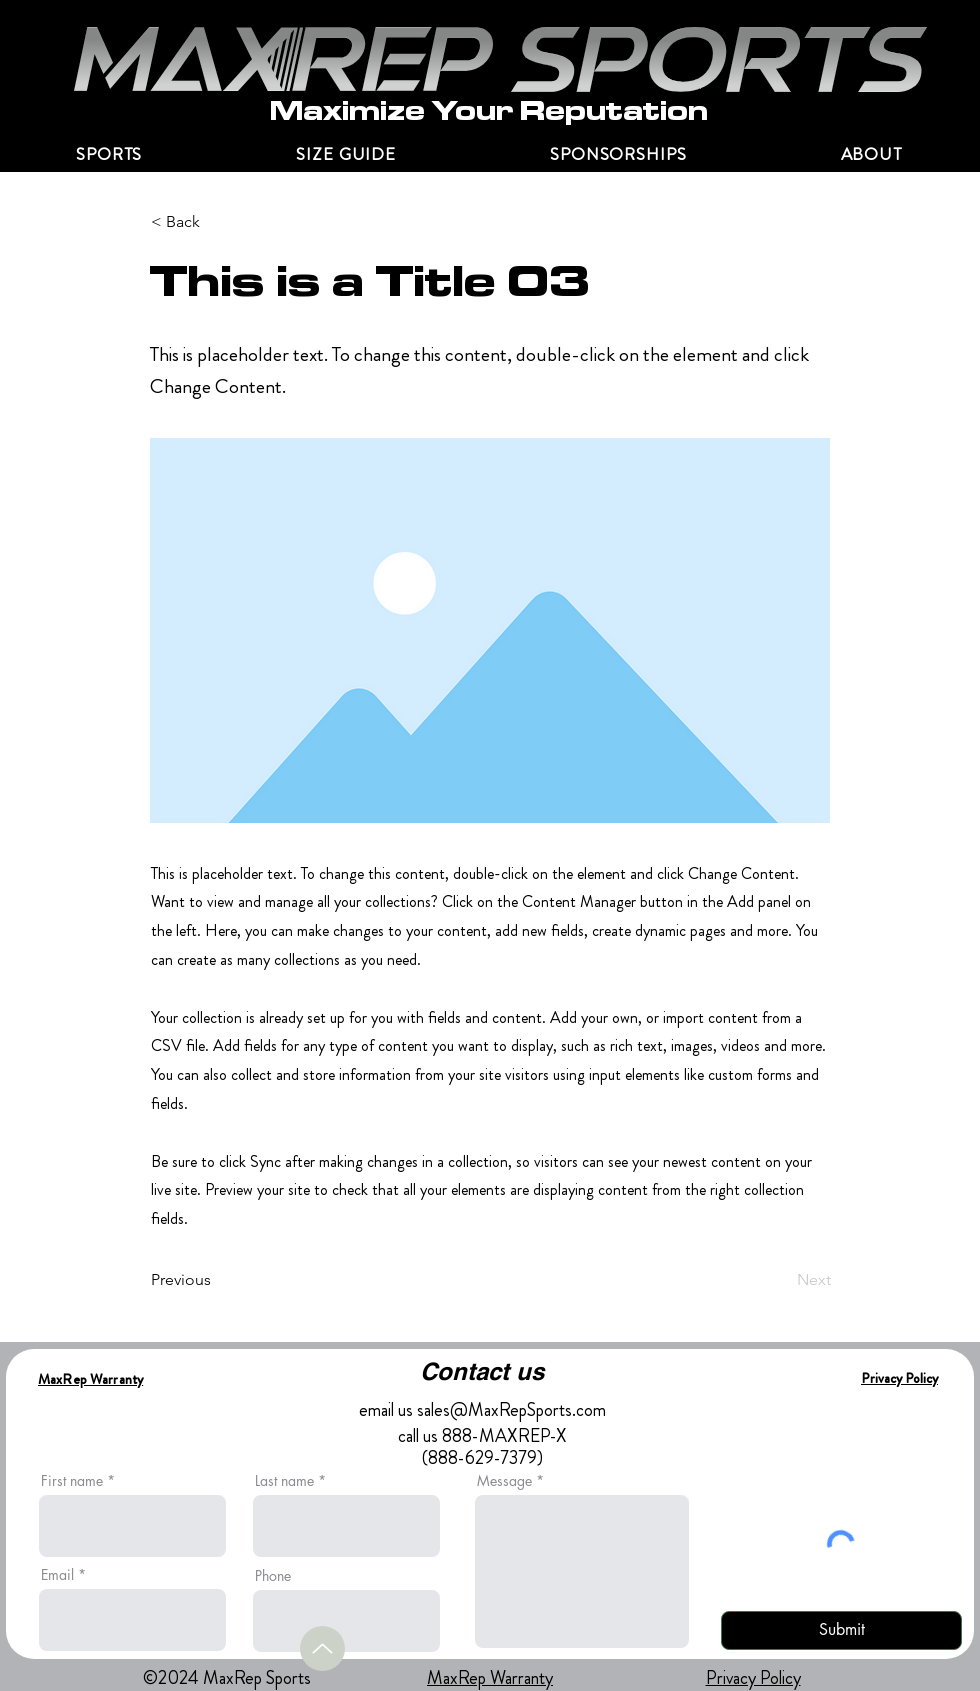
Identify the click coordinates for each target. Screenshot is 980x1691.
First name (72, 1481)
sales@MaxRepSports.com (511, 1410)
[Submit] (841, 1630)
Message (504, 1481)
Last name (284, 1481)
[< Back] (217, 222)
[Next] (781, 1280)
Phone (273, 1576)
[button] (871, 154)
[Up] (322, 1648)
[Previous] (217, 1280)
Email (57, 1575)
